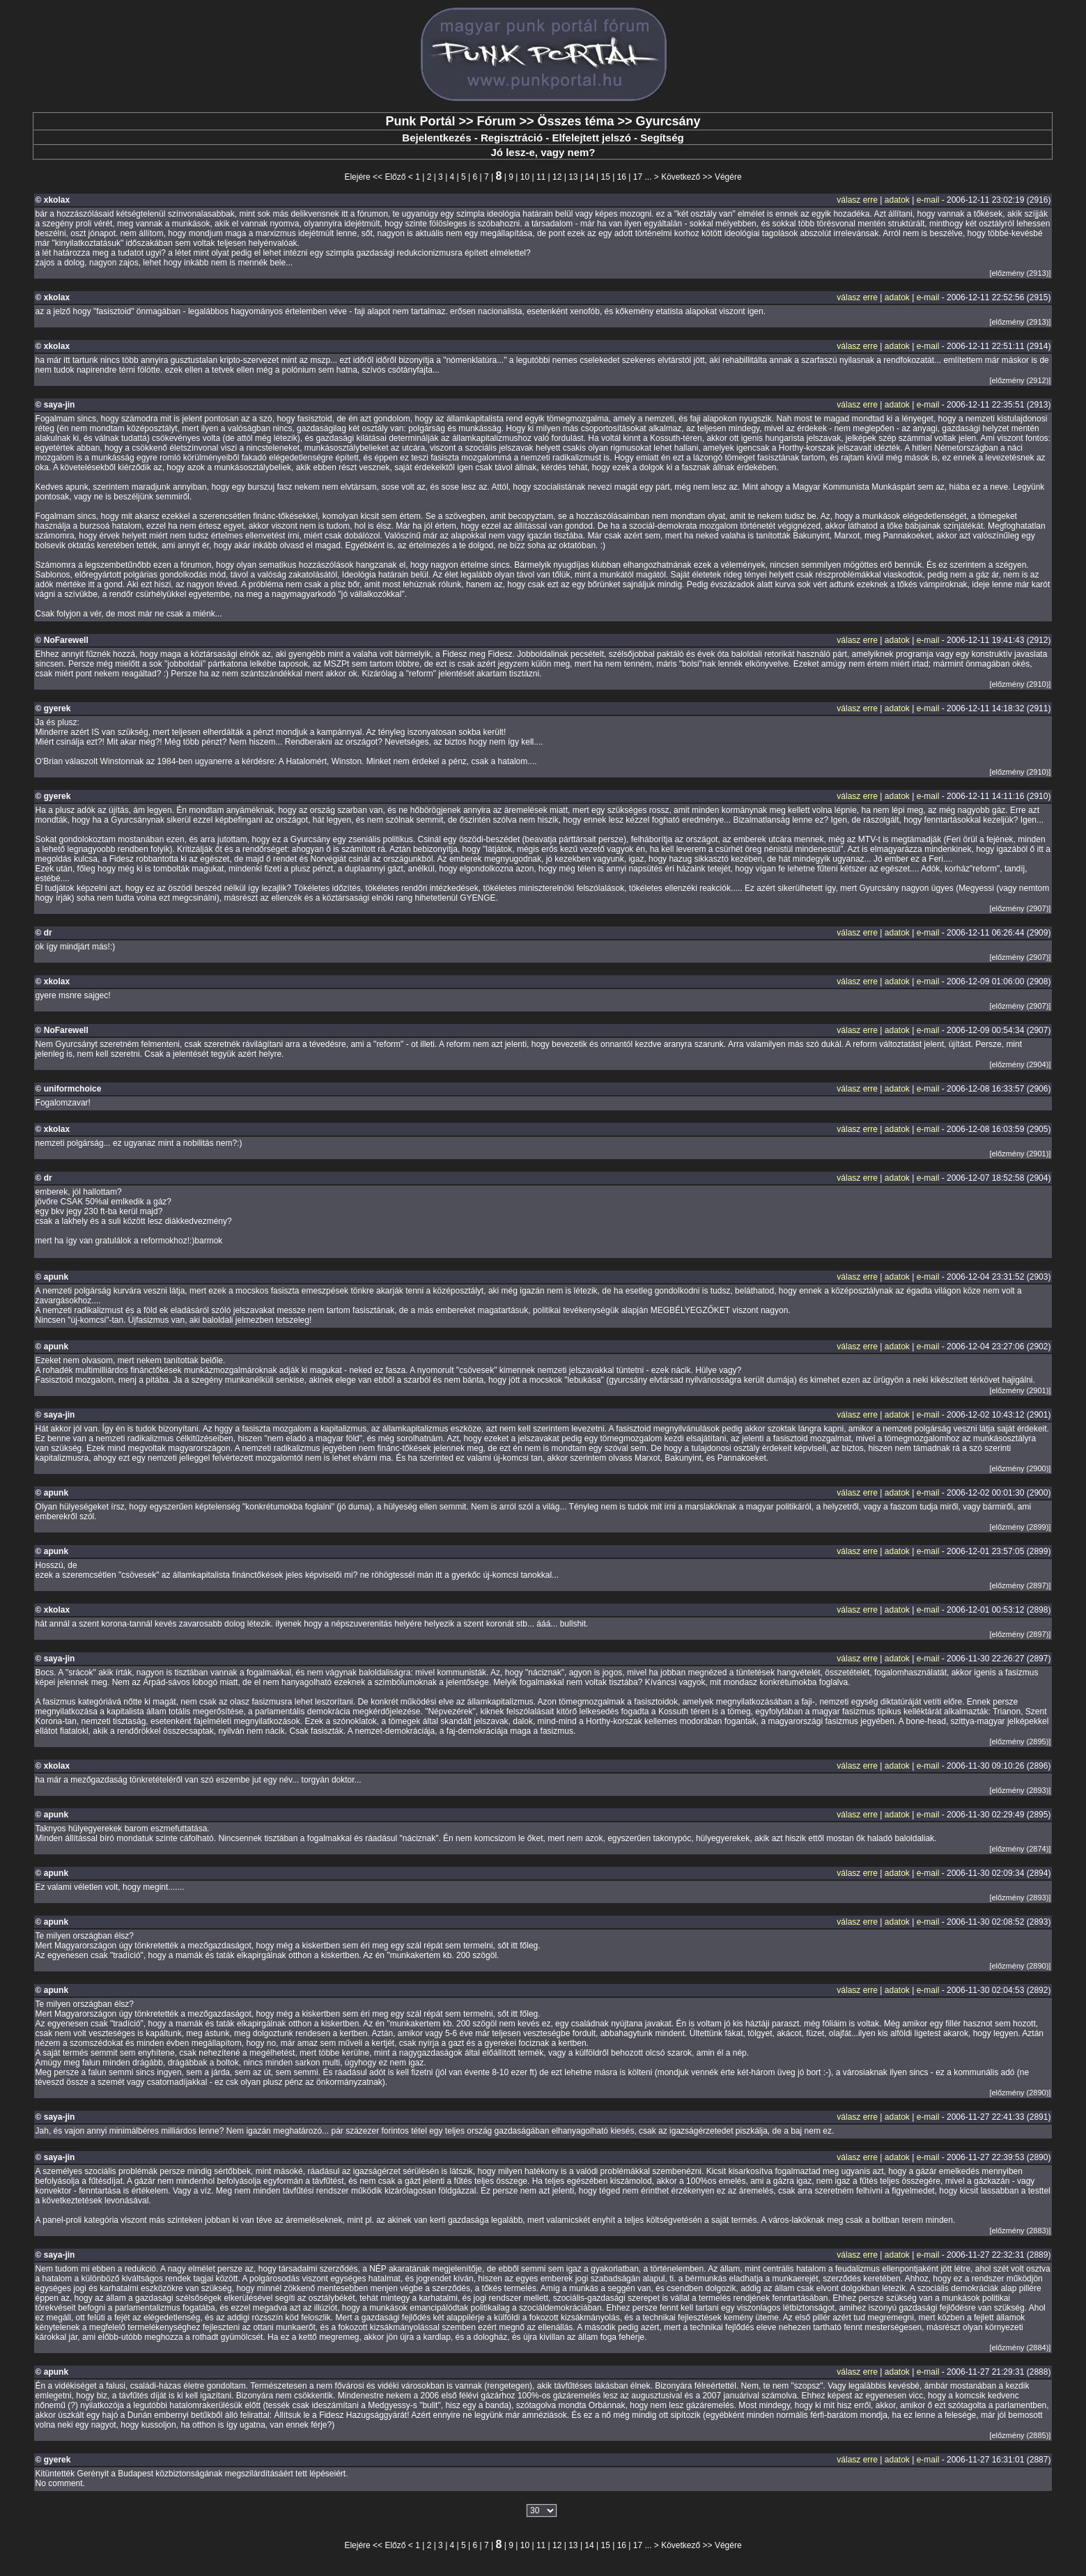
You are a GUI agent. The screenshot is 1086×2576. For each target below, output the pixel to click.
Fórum (495, 121)
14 (589, 177)
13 (572, 177)
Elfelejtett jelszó (591, 137)
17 (637, 177)
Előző (395, 177)
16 (621, 177)
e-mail (928, 200)
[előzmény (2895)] (1019, 1741)
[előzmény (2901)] (1019, 1153)
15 (605, 177)
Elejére (357, 177)
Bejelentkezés (436, 137)
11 (540, 177)
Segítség (662, 137)
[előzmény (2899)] (1019, 1527)
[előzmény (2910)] (1019, 684)
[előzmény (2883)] (1019, 2230)
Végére (728, 177)
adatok (897, 200)
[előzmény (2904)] (1019, 1064)
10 (524, 177)
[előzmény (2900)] (1019, 1468)
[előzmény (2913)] (1019, 273)
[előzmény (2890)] (1019, 1966)
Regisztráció (512, 137)
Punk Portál (420, 121)
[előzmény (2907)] (1019, 908)
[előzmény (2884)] (1019, 2347)
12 (556, 177)
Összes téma (575, 121)
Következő (680, 177)
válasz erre (857, 200)
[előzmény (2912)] (1019, 380)
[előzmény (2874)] (1019, 1849)
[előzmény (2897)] (1019, 1585)
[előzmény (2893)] (1019, 1790)
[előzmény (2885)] (1019, 2435)
